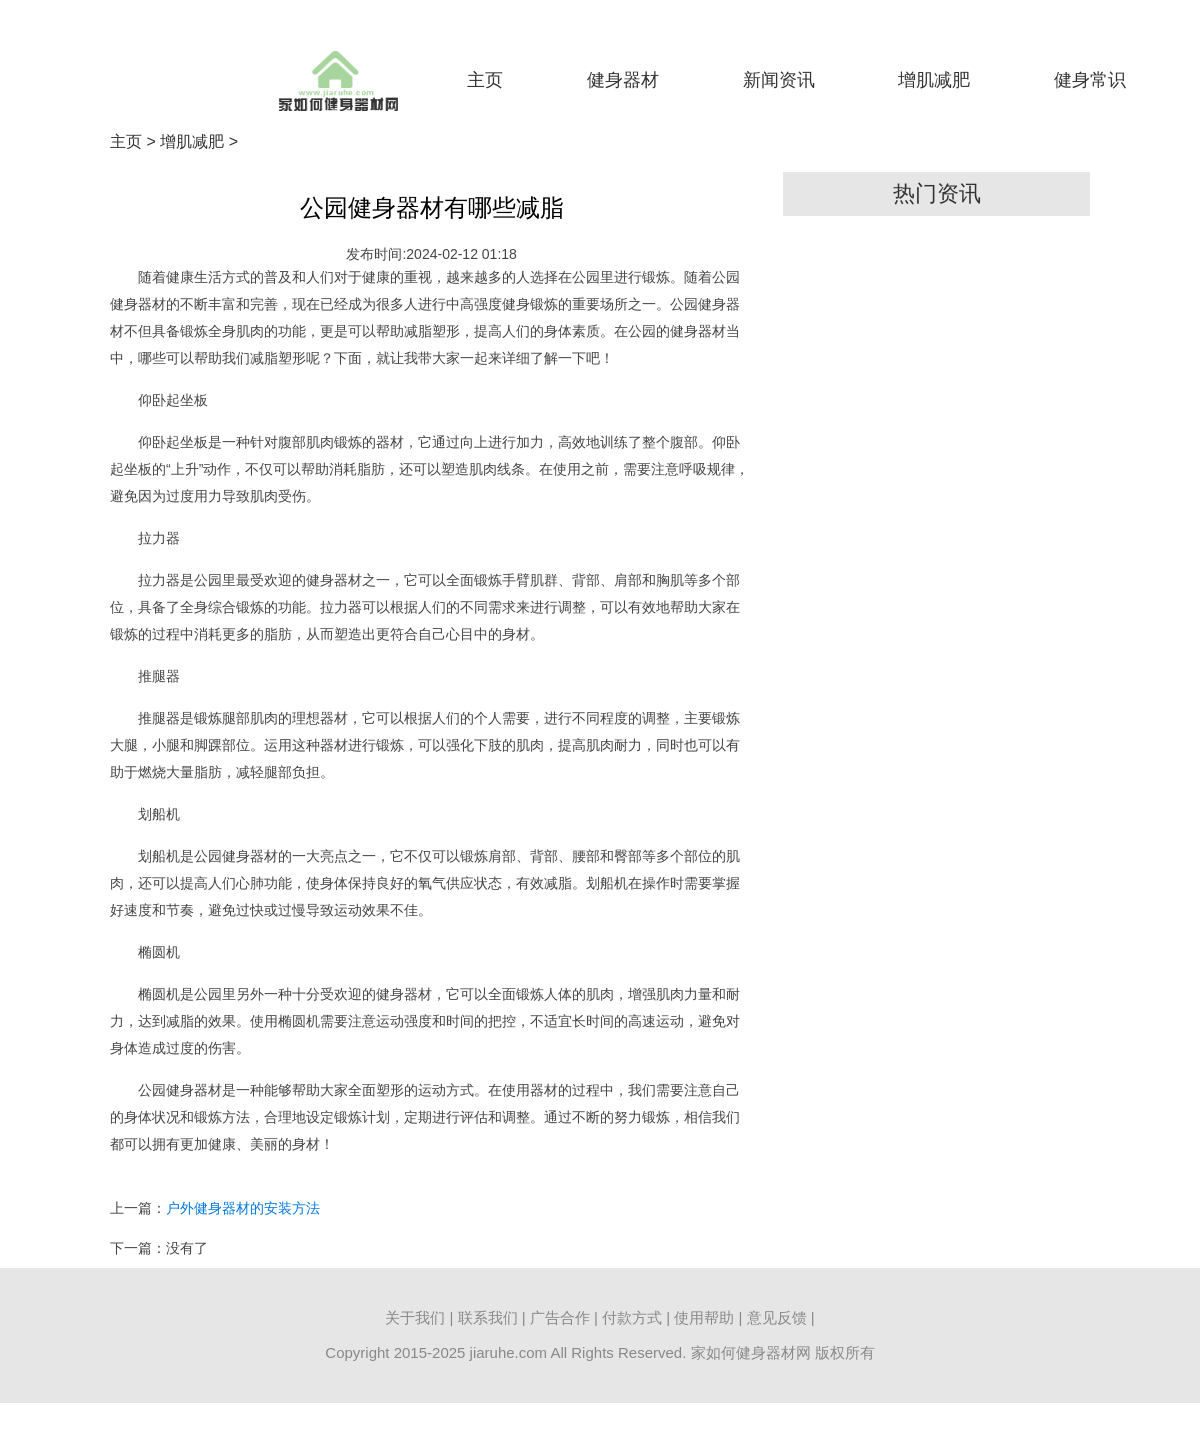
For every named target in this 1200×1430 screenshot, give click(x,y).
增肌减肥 (934, 80)
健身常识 (1090, 80)
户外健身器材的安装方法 (243, 1208)
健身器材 (623, 80)
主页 (485, 80)
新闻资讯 (779, 80)
